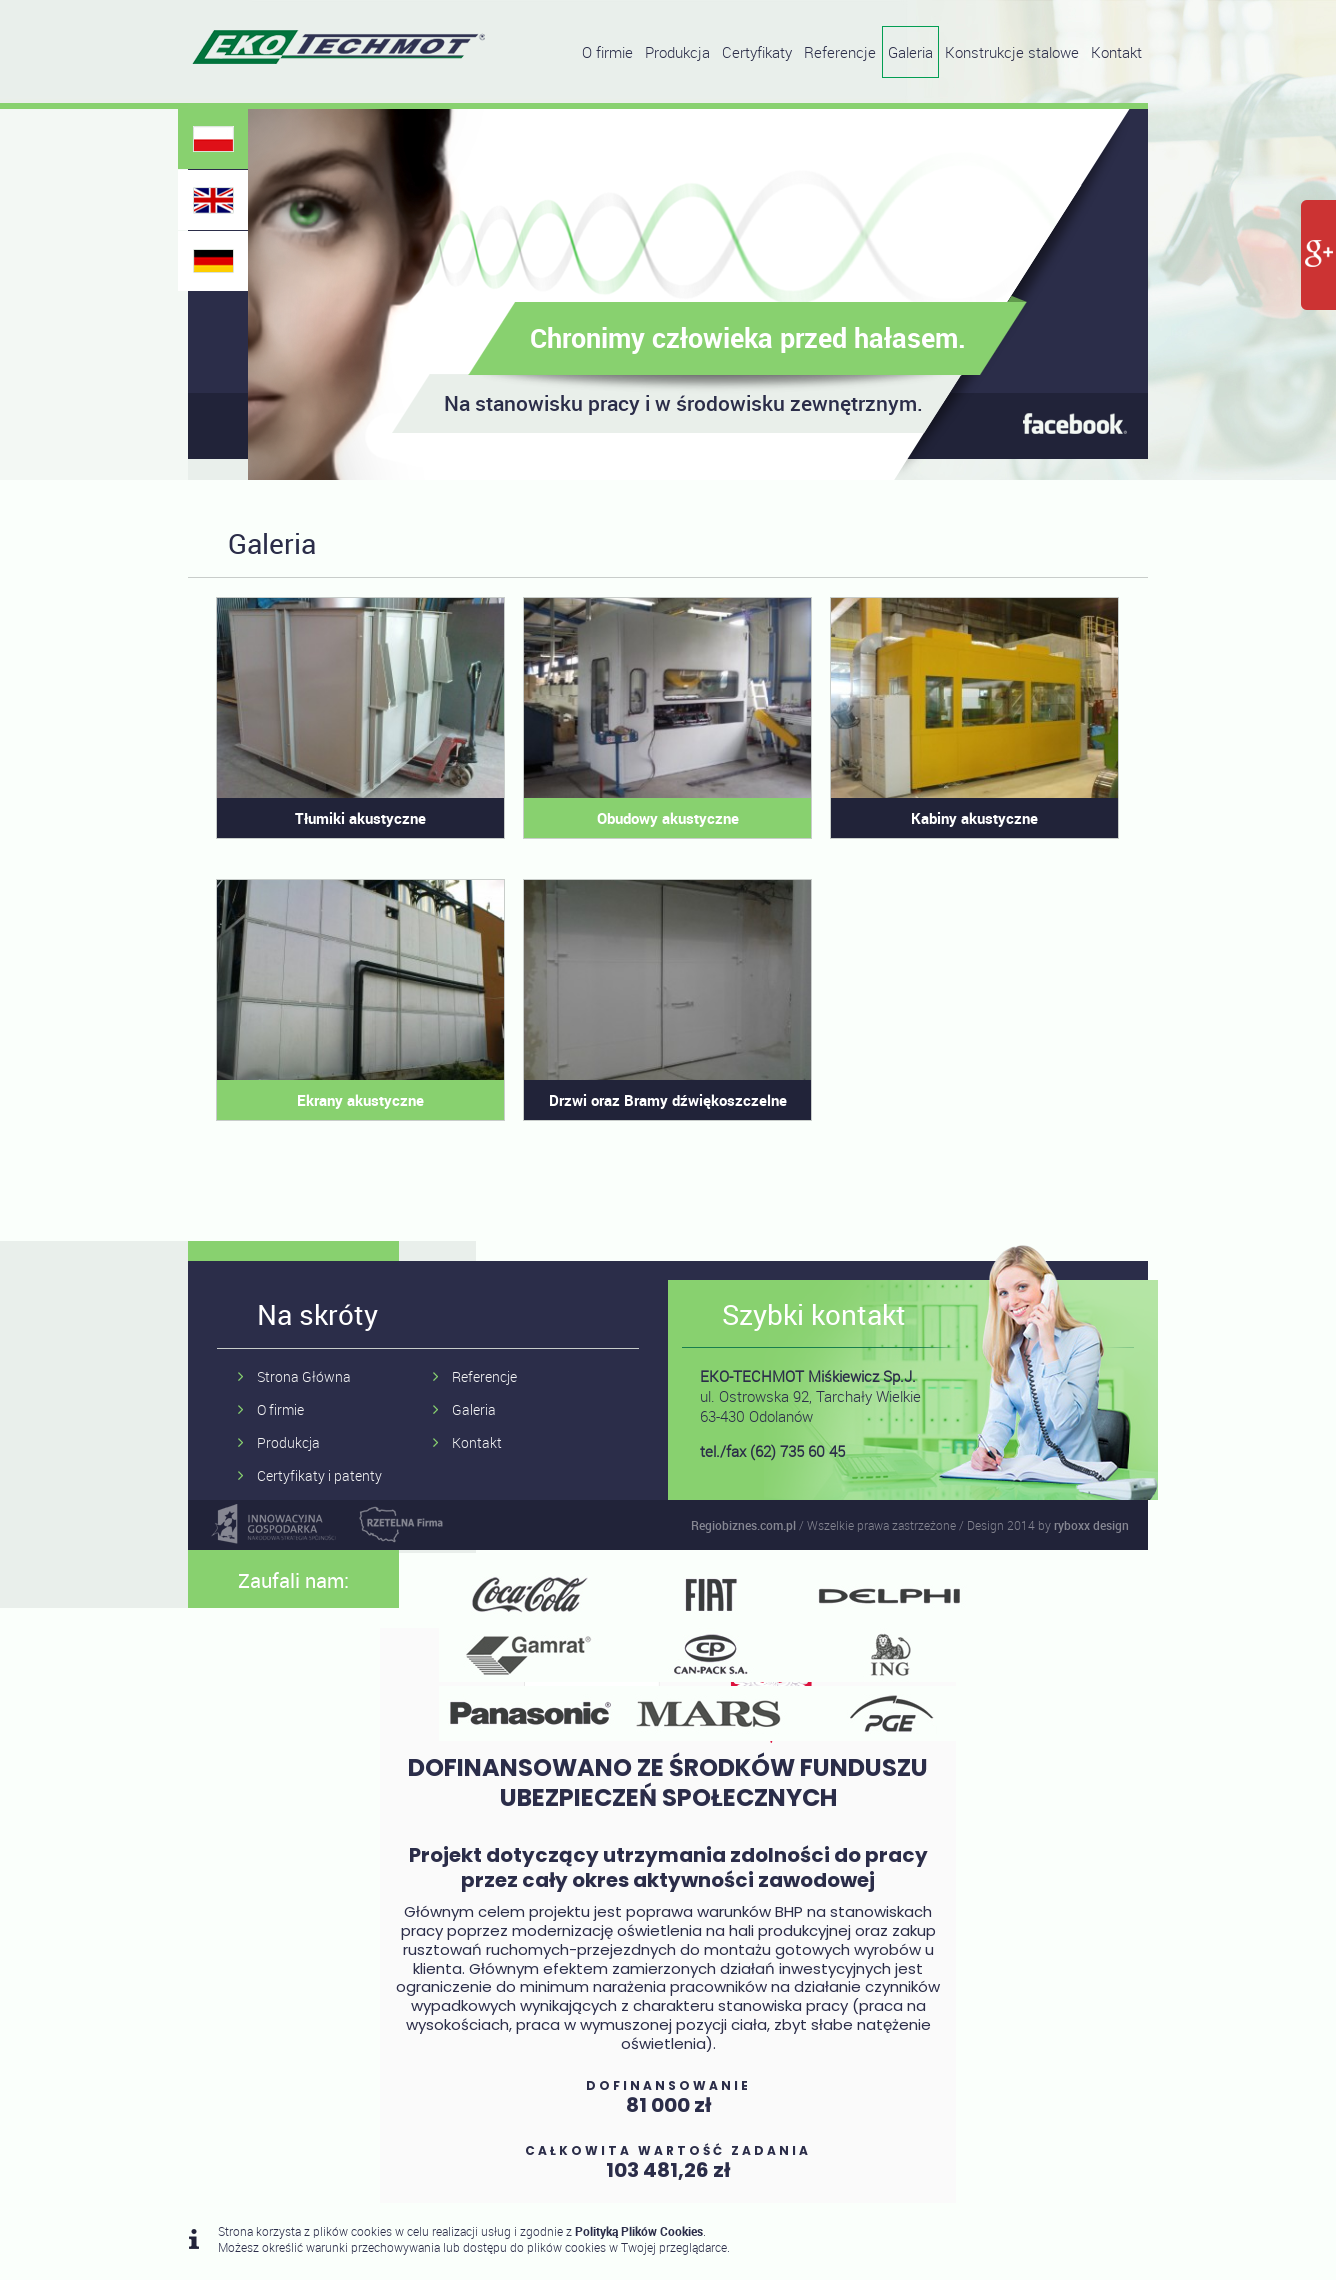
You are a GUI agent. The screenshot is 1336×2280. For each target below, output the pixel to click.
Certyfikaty (757, 52)
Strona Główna (304, 1376)
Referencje (840, 52)
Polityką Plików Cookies (639, 2231)
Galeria (910, 52)
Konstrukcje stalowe (1012, 52)
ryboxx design (1091, 1525)
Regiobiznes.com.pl (743, 1525)
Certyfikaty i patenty (319, 1475)
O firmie (607, 52)
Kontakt (1116, 52)
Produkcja (677, 52)
